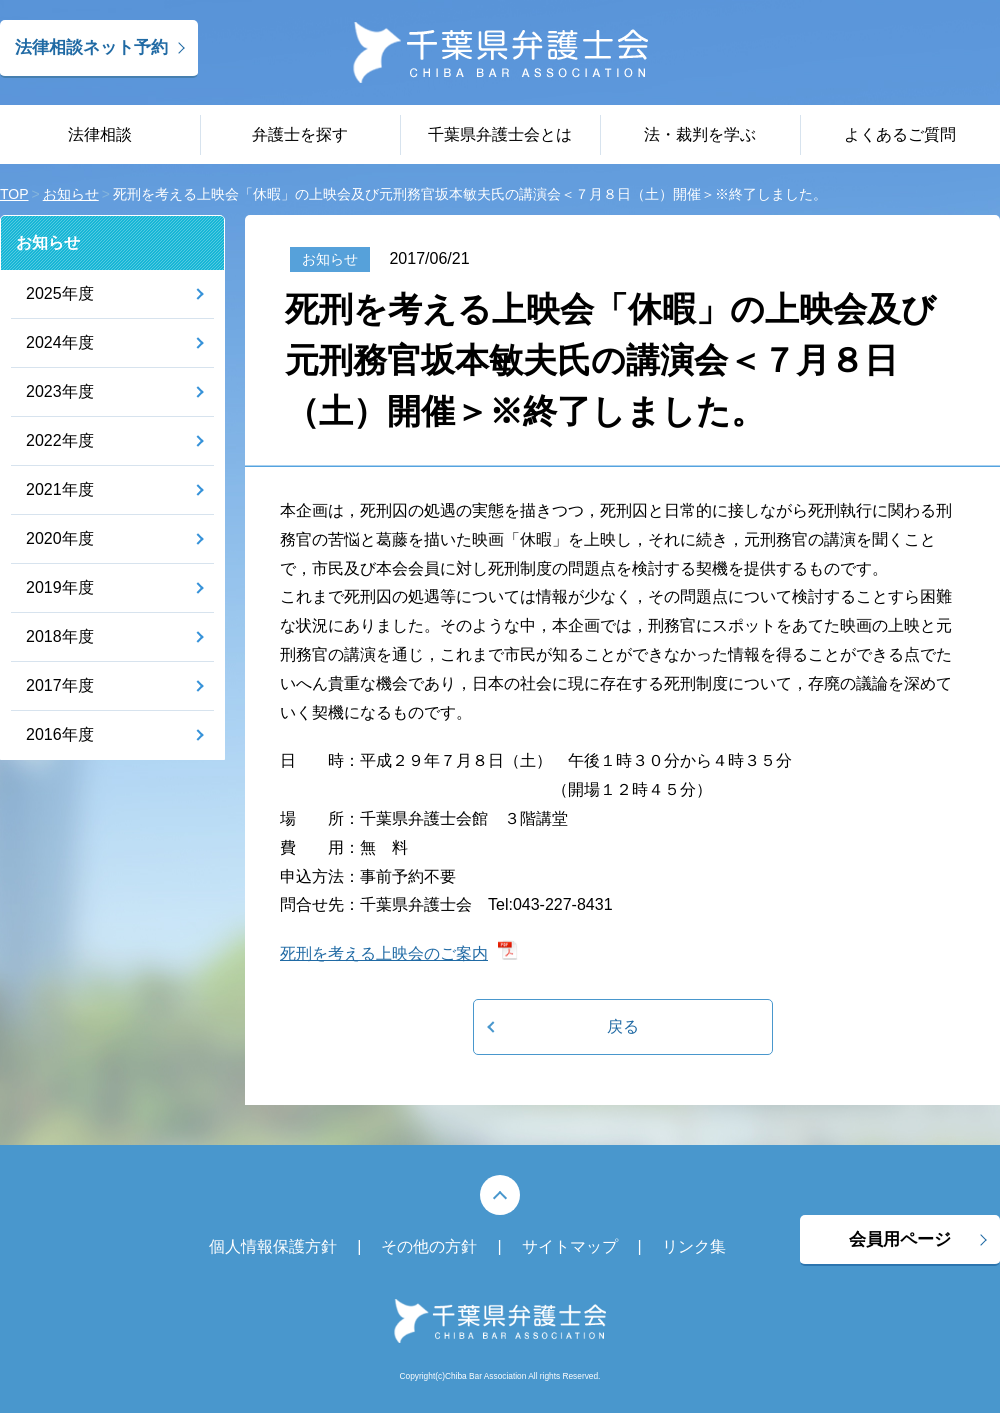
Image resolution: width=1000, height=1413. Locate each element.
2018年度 (60, 636)
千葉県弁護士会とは (500, 134)
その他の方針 (429, 1246)
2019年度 (60, 587)
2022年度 (60, 440)
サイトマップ (570, 1246)
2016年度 (60, 734)
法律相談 (100, 134)
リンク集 (694, 1246)
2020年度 (60, 538)
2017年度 (60, 685)
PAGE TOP (500, 1195)
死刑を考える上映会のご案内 (384, 953)
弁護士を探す (300, 134)
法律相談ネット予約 (91, 47)
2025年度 (60, 293)
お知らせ (48, 242)
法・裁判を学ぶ (700, 134)
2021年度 (60, 489)
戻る (623, 1026)
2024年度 (60, 342)
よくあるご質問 (900, 134)
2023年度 (60, 391)
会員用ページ (900, 1239)
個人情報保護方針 (273, 1246)
